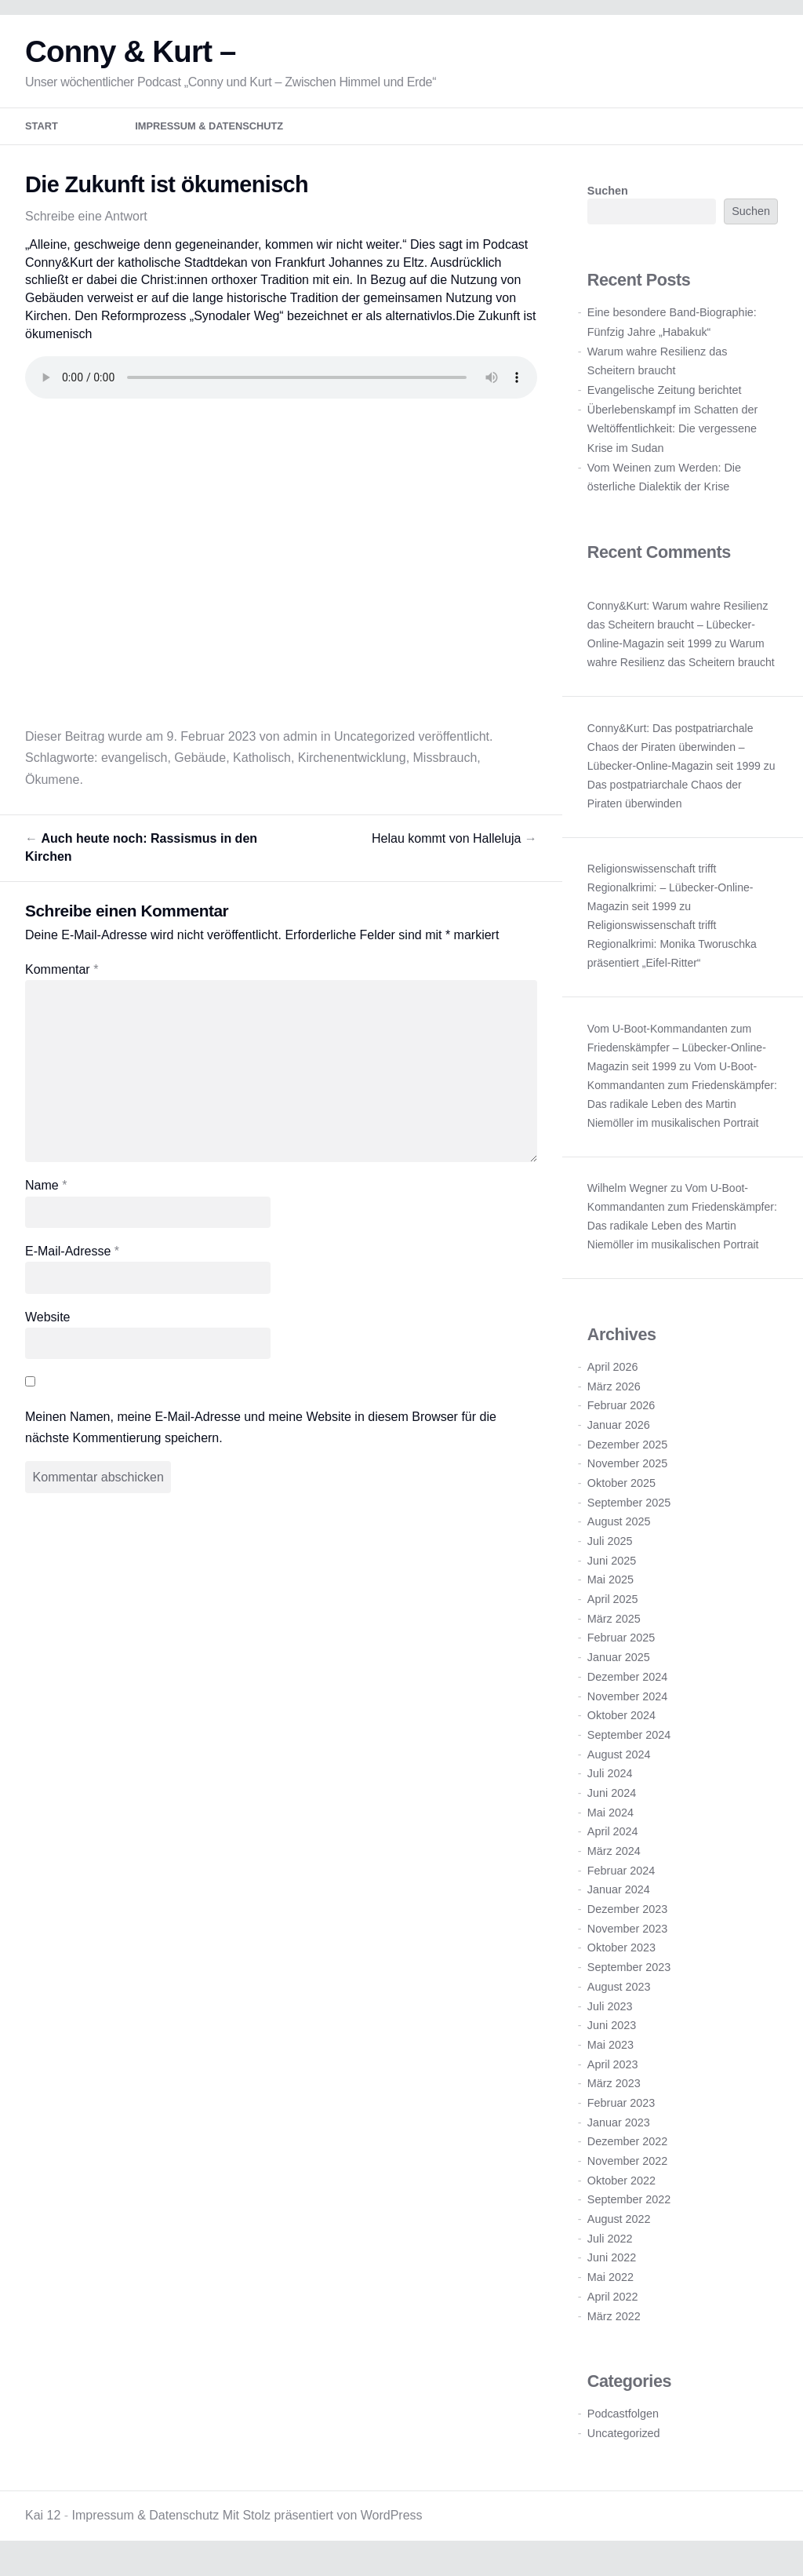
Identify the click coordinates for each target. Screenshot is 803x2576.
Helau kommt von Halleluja (454, 848)
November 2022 (627, 2171)
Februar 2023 (621, 2113)
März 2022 (614, 2326)
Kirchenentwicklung (352, 767)
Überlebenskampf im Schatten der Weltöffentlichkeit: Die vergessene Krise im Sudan (672, 439)
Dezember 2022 (627, 2151)
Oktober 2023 (621, 1958)
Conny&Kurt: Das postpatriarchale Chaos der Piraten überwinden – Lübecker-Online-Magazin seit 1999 (674, 757)
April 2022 (612, 2307)
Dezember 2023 (627, 1919)
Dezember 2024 (627, 1687)
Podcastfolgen (623, 2424)
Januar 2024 (618, 1899)
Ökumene (52, 789)
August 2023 (619, 1997)
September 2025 (628, 1513)
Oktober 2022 (621, 2190)
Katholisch (262, 767)
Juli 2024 (610, 1783)
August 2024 (619, 1764)
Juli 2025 (610, 1551)
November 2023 (627, 1939)
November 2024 (627, 1706)
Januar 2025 (618, 1667)
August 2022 (619, 2229)
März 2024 (614, 1861)
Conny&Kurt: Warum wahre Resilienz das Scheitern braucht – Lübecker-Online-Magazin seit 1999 (677, 635)
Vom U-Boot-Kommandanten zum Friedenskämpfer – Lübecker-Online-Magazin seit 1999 (676, 1058)
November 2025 (627, 1473)
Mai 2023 (610, 2055)
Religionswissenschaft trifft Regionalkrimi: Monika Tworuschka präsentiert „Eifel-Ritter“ (672, 954)
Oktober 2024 (621, 1725)
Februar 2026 (621, 1415)
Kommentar (61, 979)
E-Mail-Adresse (72, 1261)
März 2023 (614, 2093)
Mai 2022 (610, 2287)
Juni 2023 (611, 2035)
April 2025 (612, 1609)
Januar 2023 (618, 2132)
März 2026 (614, 1396)
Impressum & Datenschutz (209, 137)
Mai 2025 (610, 1589)
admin (300, 746)
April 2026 (612, 1377)
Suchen (607, 201)
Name (46, 1195)
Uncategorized (374, 746)
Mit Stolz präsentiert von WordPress (323, 2525)
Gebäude (200, 767)
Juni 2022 (611, 2268)
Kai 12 (42, 2525)
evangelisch (134, 767)
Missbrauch (445, 767)
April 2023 (612, 2074)
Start (41, 137)
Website (48, 1327)
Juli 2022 (610, 2249)
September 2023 (628, 1977)
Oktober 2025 (621, 1493)
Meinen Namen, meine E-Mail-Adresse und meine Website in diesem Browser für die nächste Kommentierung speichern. (260, 1437)
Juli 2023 (610, 2016)
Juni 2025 (611, 1571)
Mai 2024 (610, 1822)
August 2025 (619, 1531)
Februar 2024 (621, 1881)
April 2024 (612, 1841)
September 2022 (628, 2209)
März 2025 (614, 1629)
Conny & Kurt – (130, 61)
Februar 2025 (621, 1648)
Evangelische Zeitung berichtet (664, 400)
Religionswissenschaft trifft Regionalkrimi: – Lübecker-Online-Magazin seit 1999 (670, 898)
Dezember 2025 (627, 1454)
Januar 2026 (618, 1435)
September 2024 (628, 1745)
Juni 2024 (611, 1803)
